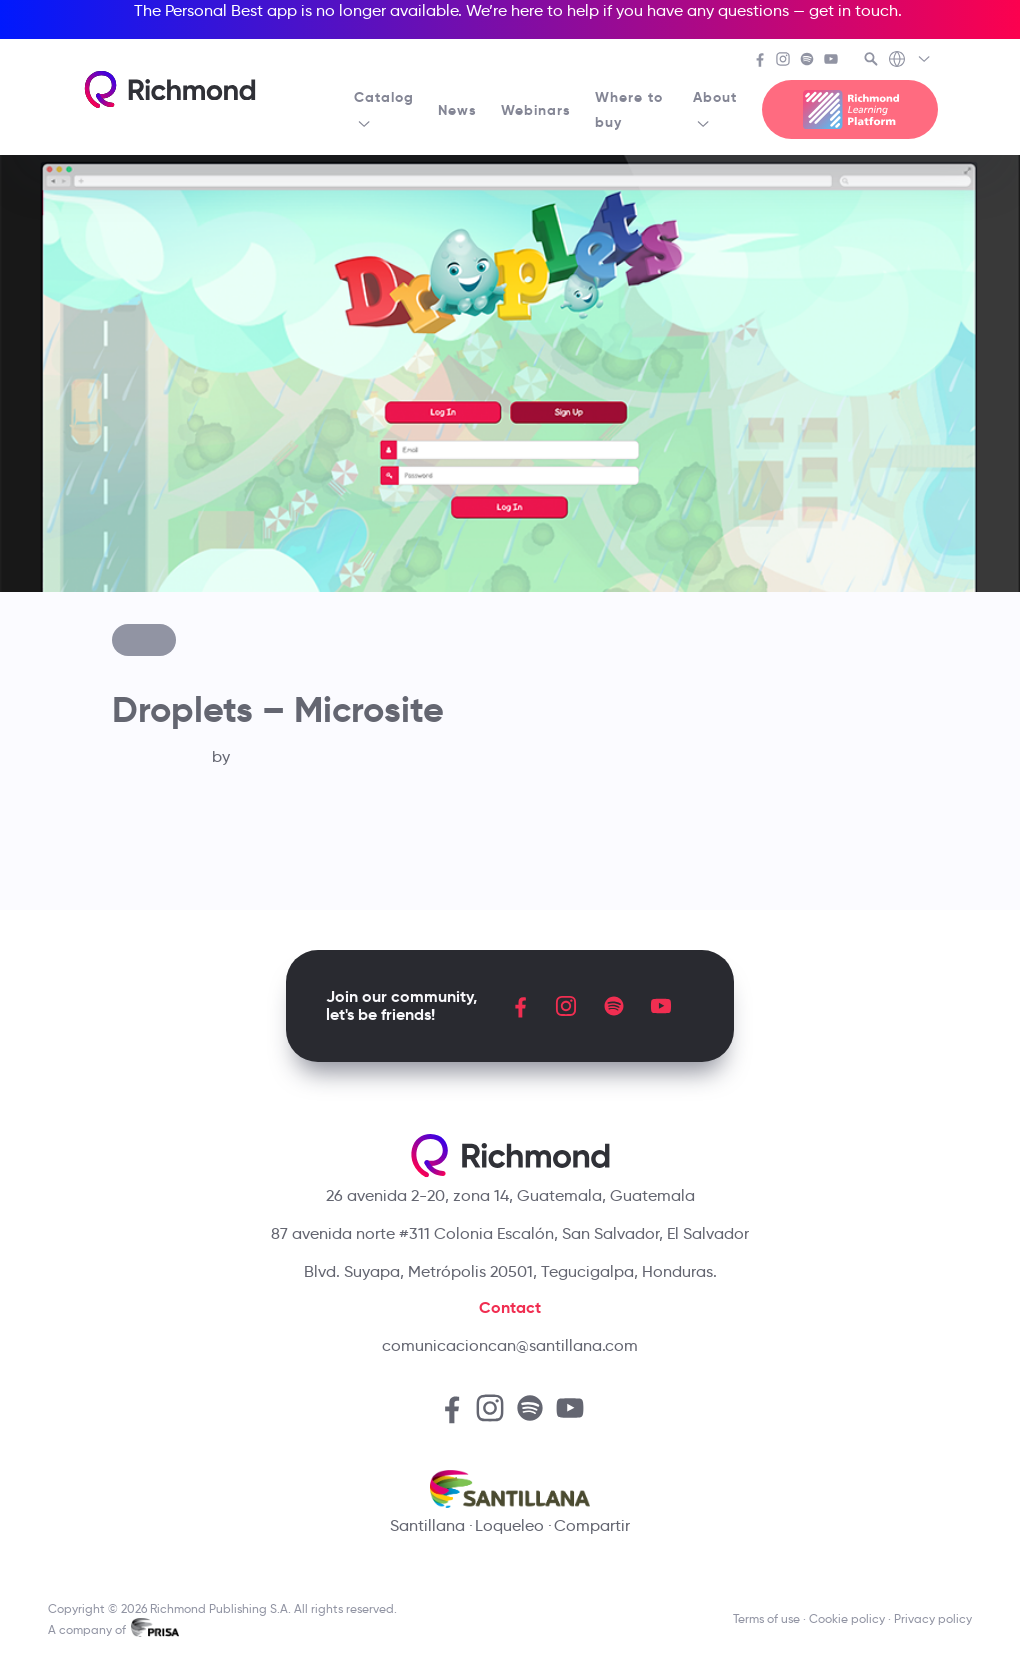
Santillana (427, 1525)
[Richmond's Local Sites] (910, 61)
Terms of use (766, 1618)
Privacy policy (933, 1618)
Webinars (536, 110)
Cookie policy (847, 1618)
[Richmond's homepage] (170, 89)
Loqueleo (509, 1525)
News (457, 110)
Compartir (592, 1525)
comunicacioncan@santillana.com (510, 1345)
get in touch (853, 10)
